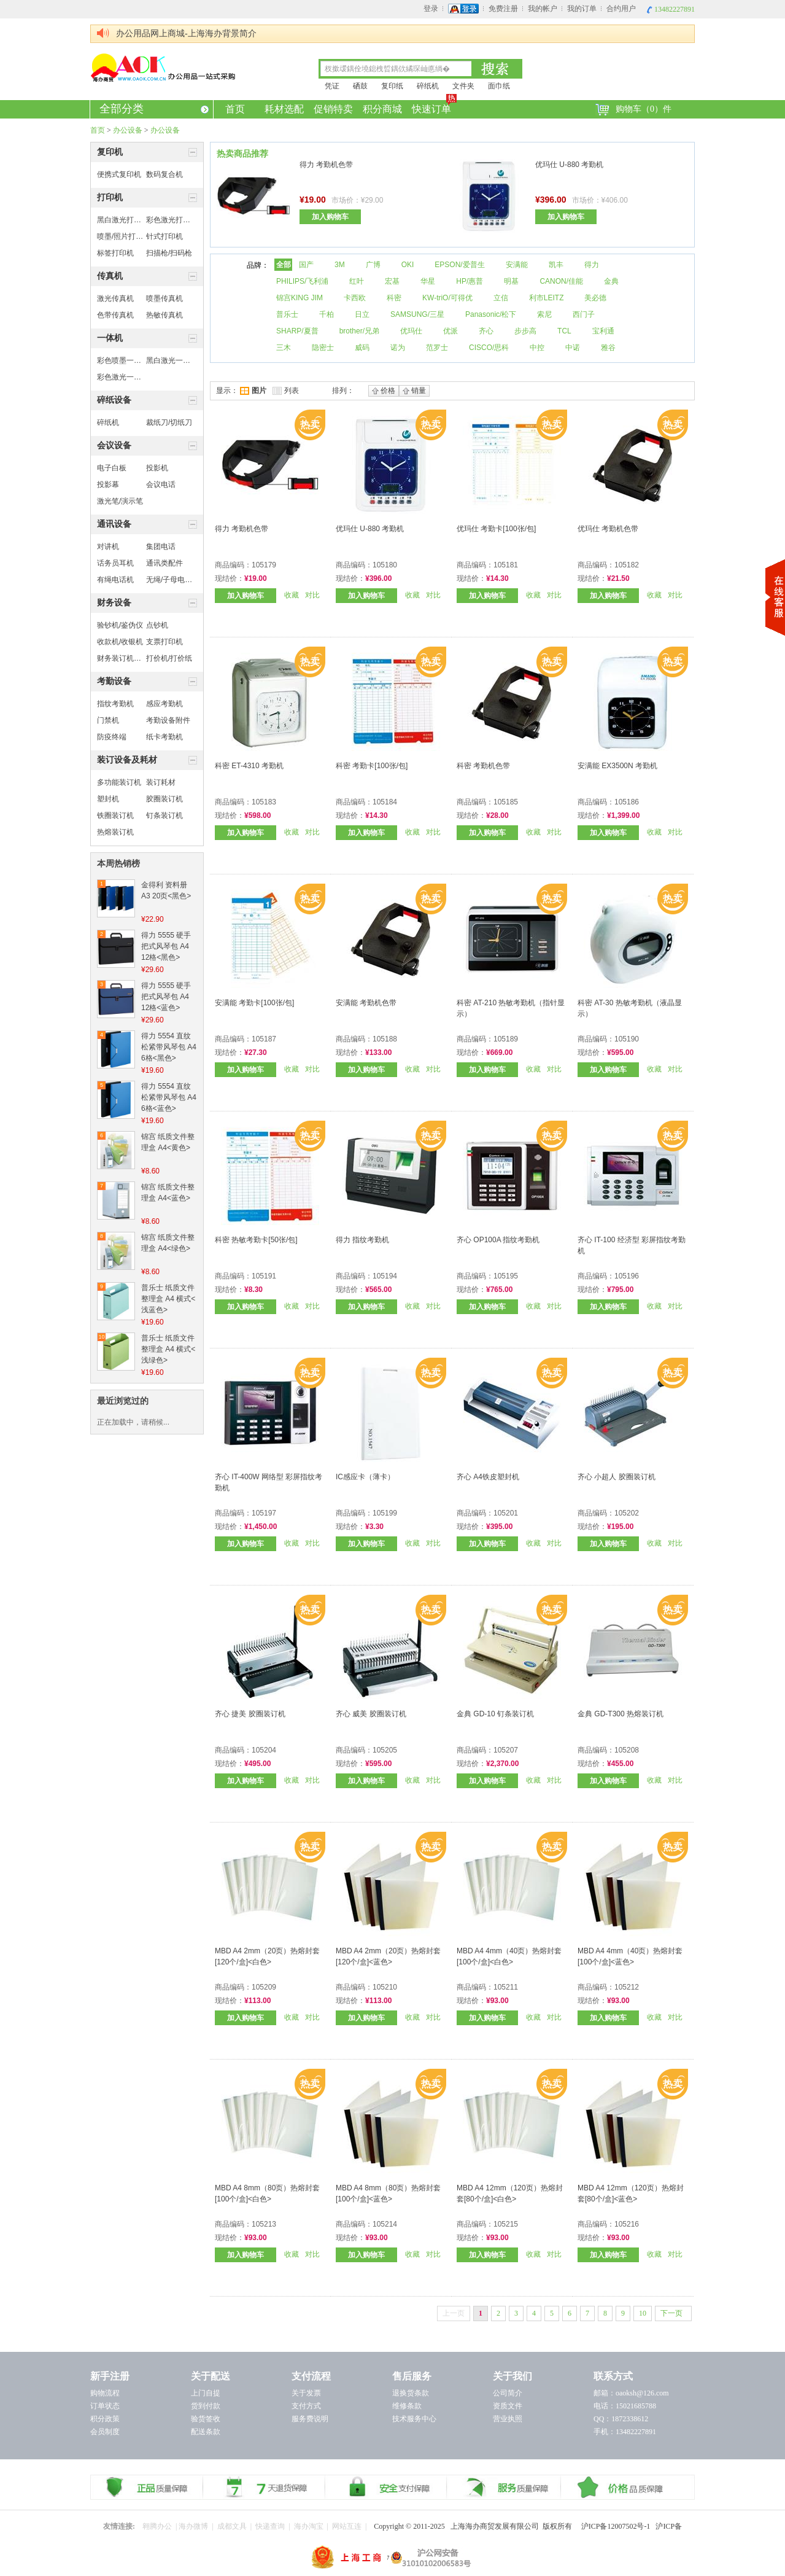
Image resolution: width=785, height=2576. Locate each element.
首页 (235, 109)
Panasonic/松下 (490, 314)
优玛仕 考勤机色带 (608, 528)
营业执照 (507, 2419)
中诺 (572, 347)
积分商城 (382, 109)
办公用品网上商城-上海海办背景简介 (186, 33)
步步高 (525, 331)
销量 (414, 390)
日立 (362, 314)
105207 (505, 1750)
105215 (505, 2224)
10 (642, 2313)
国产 (306, 264)
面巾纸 (499, 86)
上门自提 (205, 2393)
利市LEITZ (546, 298)
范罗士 (437, 347)
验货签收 (205, 2419)
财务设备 (114, 602)
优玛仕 (411, 331)
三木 (283, 347)
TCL (564, 331)
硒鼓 (360, 86)
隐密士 (323, 347)
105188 (385, 1039)
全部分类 (154, 109)
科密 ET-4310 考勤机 (249, 765)
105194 (385, 1276)
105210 (385, 1987)
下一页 (671, 2313)
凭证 (332, 86)
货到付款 (205, 2406)
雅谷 (608, 347)
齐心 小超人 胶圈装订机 (616, 1477)
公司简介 (507, 2393)
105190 (626, 1039)
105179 (264, 565)
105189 (505, 1039)
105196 (626, 1276)
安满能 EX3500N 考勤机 (617, 765)
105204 (264, 1750)
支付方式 (306, 2406)
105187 (264, 1039)
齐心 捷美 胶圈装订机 (250, 1714)
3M (339, 264)
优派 (450, 331)
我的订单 (582, 8)
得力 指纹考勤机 (362, 1239)
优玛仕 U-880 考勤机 (569, 164)
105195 (505, 1276)
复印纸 (392, 86)
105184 (385, 802)
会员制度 (105, 2431)
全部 (283, 264)
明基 (511, 281)
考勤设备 (114, 681)
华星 (427, 281)
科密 (394, 298)
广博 (373, 264)
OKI (407, 264)
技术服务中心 (414, 2419)
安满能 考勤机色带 (366, 1002)
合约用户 (621, 8)
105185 (505, 802)
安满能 (517, 264)
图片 (253, 390)
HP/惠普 (469, 281)
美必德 (595, 298)
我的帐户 (542, 8)
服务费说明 (310, 2419)
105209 (264, 1987)
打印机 (110, 197)
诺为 (397, 347)
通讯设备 (114, 524)
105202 (626, 1513)
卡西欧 (355, 298)
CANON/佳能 (561, 281)
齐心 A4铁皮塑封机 (488, 1477)
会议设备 (114, 445)
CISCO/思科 (489, 347)
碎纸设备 (114, 400)
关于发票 (306, 2393)
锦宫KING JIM (299, 298)
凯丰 (556, 264)
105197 (264, 1513)
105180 (385, 565)
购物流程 (105, 2393)
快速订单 (432, 107)
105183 (264, 802)
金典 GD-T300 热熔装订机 (620, 1714)
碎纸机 (428, 86)
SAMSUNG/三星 (417, 314)
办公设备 (127, 130)
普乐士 (287, 314)
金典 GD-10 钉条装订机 (495, 1714)
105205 (385, 1750)
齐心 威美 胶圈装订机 (371, 1714)
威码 (362, 347)
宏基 (392, 281)
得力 (591, 264)
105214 (385, 2224)
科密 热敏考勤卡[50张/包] (256, 1239)
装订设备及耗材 (127, 760)
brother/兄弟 (359, 331)
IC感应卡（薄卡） (365, 1477)
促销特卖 (333, 109)
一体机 (110, 338)
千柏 (326, 314)
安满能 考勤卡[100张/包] (254, 1002)
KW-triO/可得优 (447, 298)
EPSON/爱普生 (459, 264)
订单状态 (105, 2406)
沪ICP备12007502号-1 (618, 2526)
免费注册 (503, 8)
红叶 (356, 281)
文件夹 (463, 86)
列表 (286, 390)
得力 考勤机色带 (326, 164)
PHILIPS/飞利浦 (302, 281)
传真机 (110, 276)
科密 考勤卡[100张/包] (372, 765)
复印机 (110, 152)
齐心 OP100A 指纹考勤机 (498, 1239)
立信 (500, 298)
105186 (626, 802)
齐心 (486, 331)
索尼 (544, 314)
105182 (626, 565)
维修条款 (407, 2406)
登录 (430, 8)
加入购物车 (330, 216)
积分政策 (105, 2419)
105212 (626, 1987)
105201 (505, 1513)
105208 (626, 1750)
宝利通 (603, 331)
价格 (383, 390)
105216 (626, 2224)
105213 (264, 2224)
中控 (537, 347)
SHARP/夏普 (297, 331)
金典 (611, 281)
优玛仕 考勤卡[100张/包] (496, 528)
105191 (264, 1276)
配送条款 (205, 2431)
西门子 (584, 314)
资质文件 (507, 2406)
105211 (505, 1987)
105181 (505, 565)
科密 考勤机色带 (483, 765)
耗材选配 (284, 109)
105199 (385, 1513)
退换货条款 (410, 2393)
